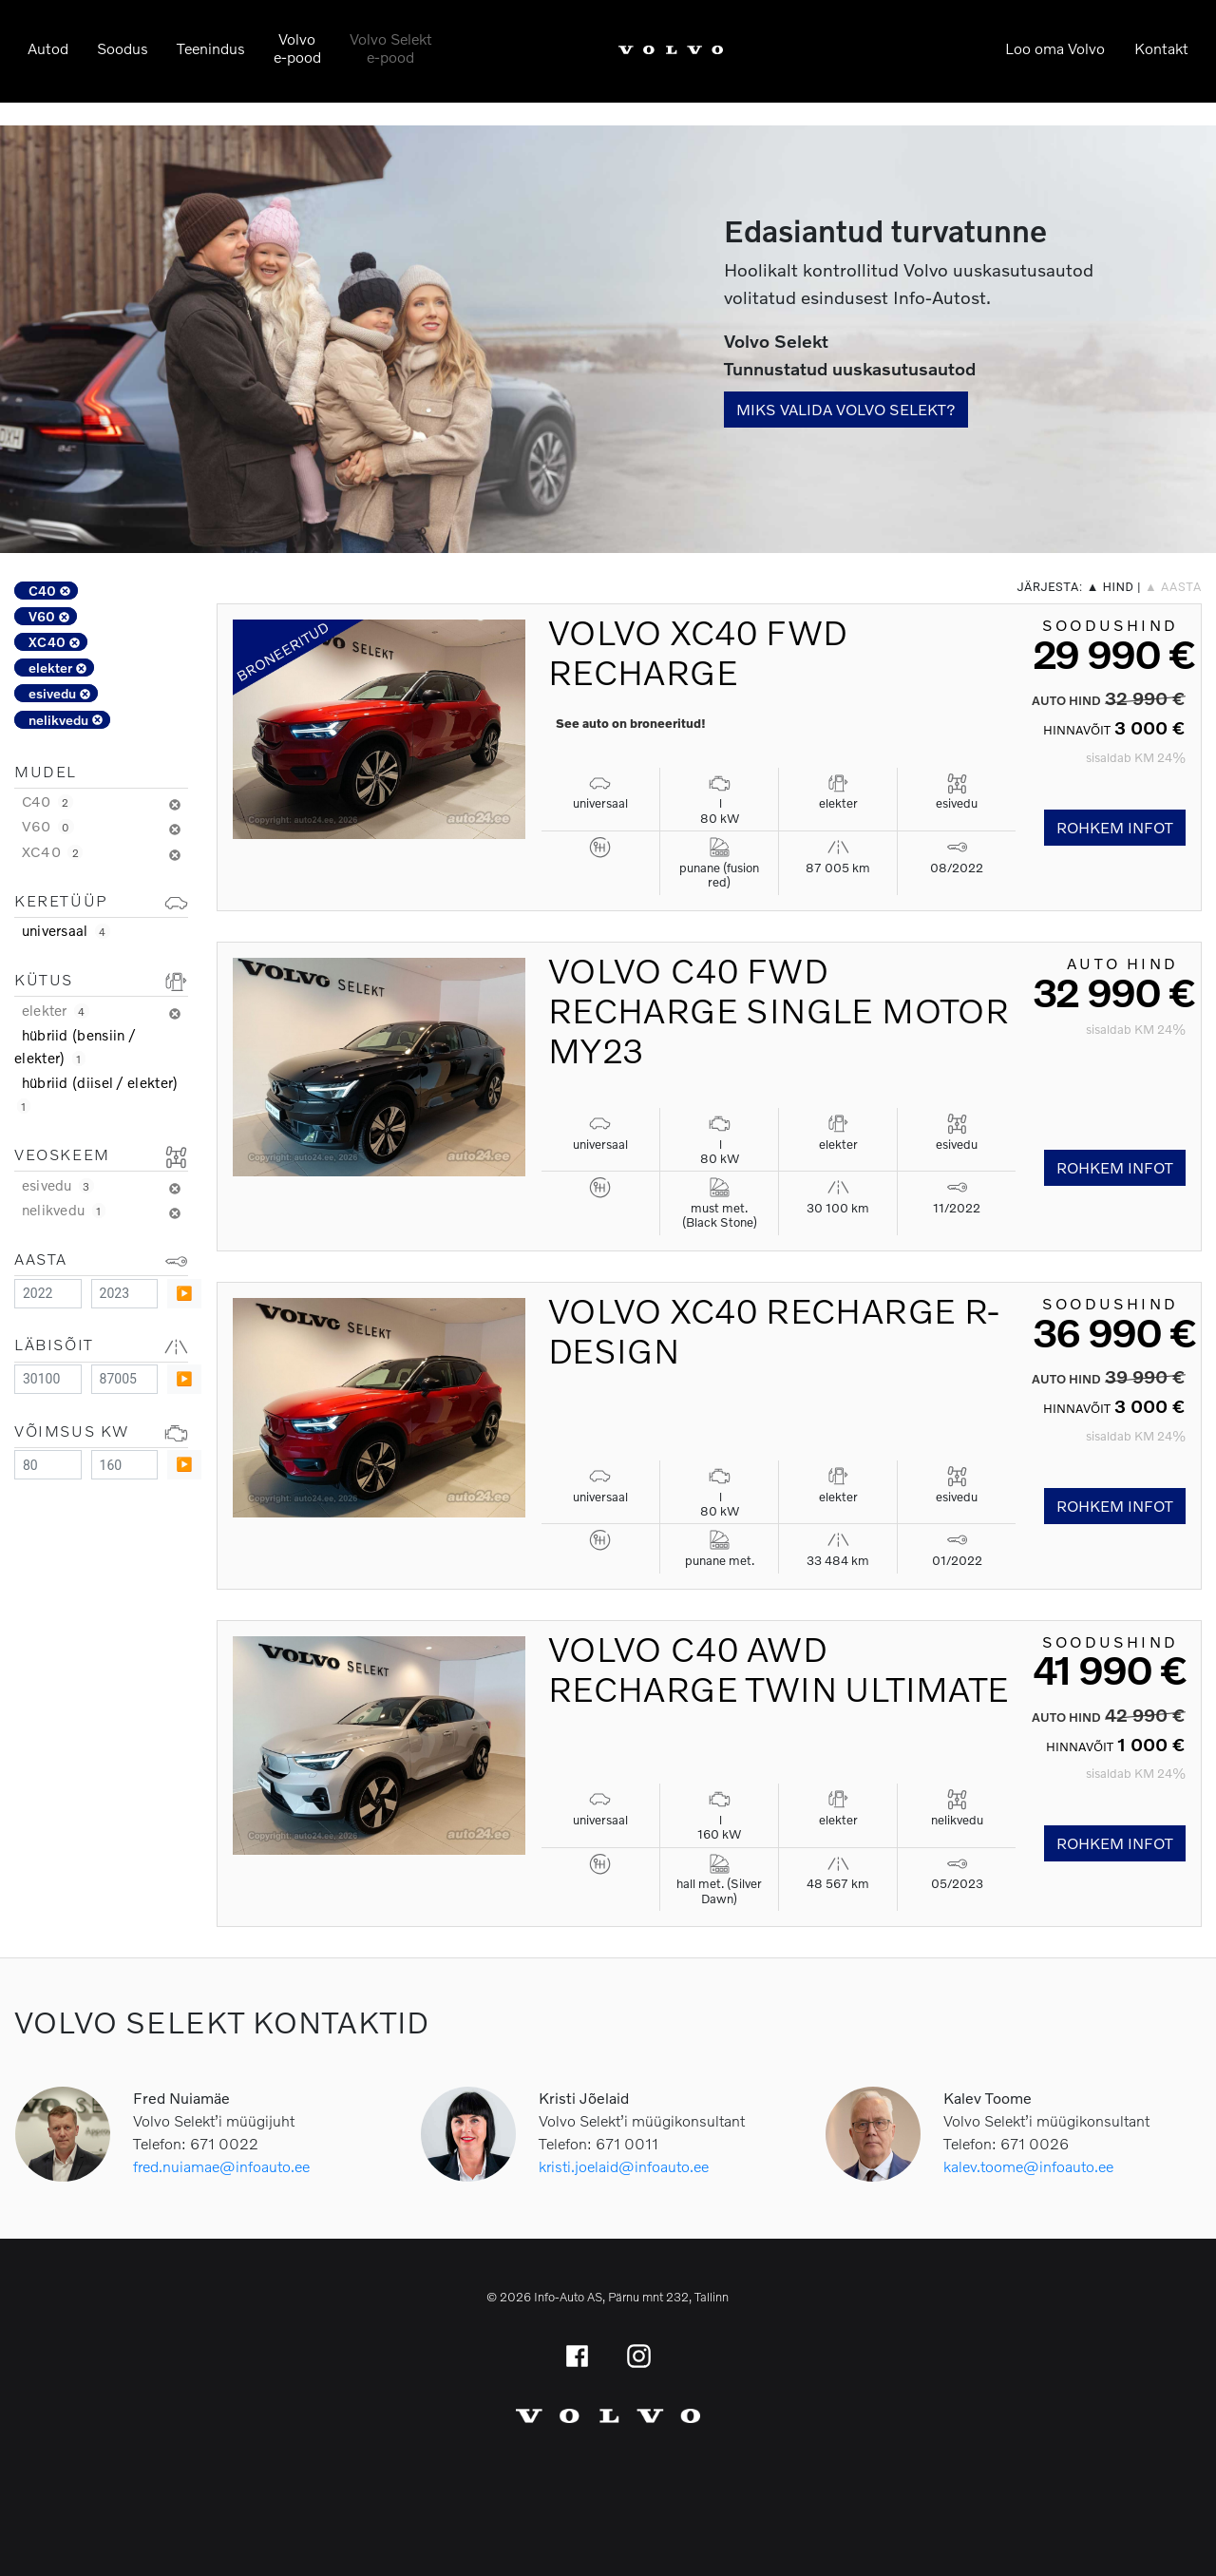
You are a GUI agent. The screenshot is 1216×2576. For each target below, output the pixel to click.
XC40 (54, 642)
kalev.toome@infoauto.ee (1028, 2166)
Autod (48, 48)
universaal (66, 930)
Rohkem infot (1114, 827)
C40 (49, 590)
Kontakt (1161, 48)
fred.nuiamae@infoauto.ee (221, 2166)
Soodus (122, 48)
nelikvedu (65, 720)
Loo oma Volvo (1055, 48)
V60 (48, 616)
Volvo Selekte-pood (391, 47)
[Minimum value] (48, 1293)
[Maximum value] (125, 1293)
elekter (57, 667)
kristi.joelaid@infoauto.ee (624, 2166)
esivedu (59, 693)
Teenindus (211, 48)
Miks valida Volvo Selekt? (846, 409)
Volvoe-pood (297, 47)
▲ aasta (1173, 587)
